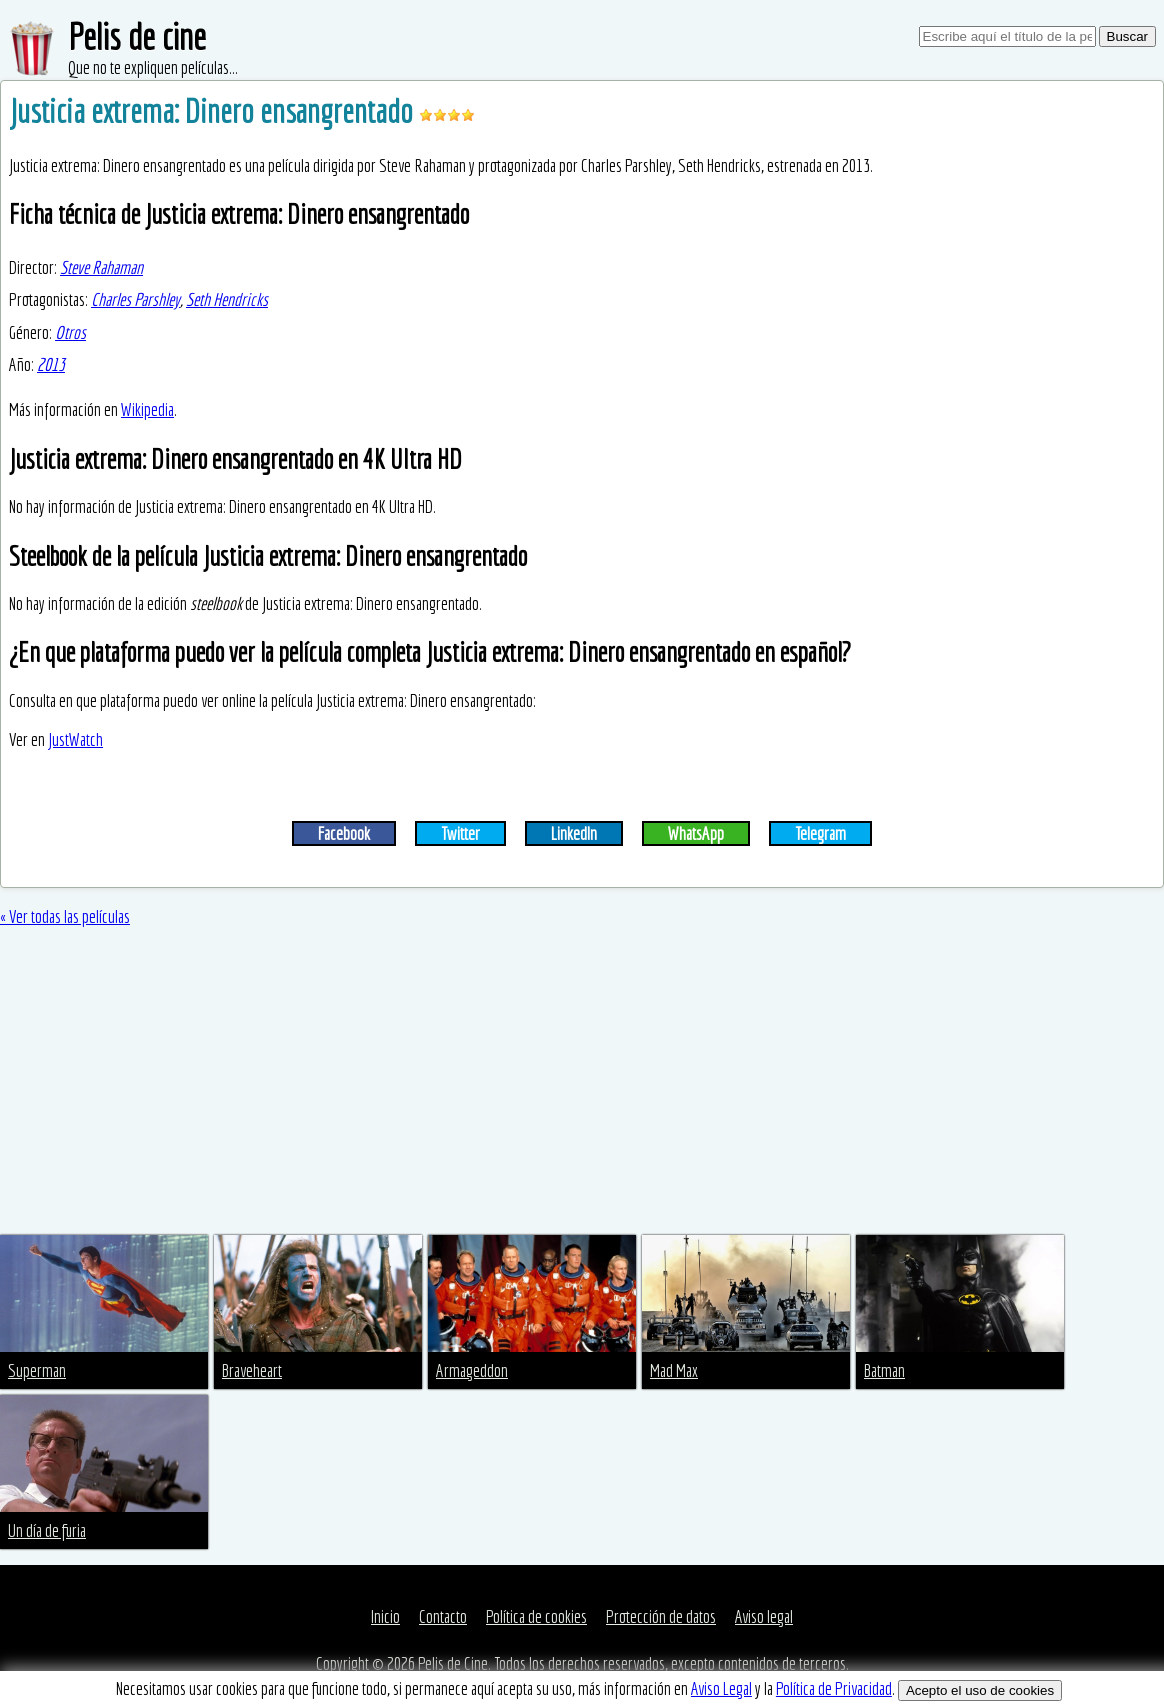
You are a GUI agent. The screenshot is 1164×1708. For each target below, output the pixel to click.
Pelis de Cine (453, 1663)
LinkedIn (574, 833)
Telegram (820, 833)
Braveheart (252, 1370)
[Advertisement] (582, 1085)
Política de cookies (536, 1616)
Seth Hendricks (227, 299)
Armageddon (472, 1370)
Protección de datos (661, 1616)
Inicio (385, 1616)
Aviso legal (764, 1616)
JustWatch (75, 739)
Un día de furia (47, 1530)
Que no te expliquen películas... (153, 67)
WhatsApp (696, 833)
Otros (70, 332)
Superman (37, 1370)
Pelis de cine (137, 36)
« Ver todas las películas (65, 916)
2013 (51, 364)
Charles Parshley (135, 299)
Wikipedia (147, 409)
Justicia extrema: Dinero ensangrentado (214, 111)
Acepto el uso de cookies (980, 1690)
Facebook (344, 833)
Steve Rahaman (101, 267)
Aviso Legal (721, 1688)
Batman (884, 1370)
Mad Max (674, 1370)
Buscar (1127, 36)
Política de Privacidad (834, 1688)
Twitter (460, 833)
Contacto (443, 1616)
